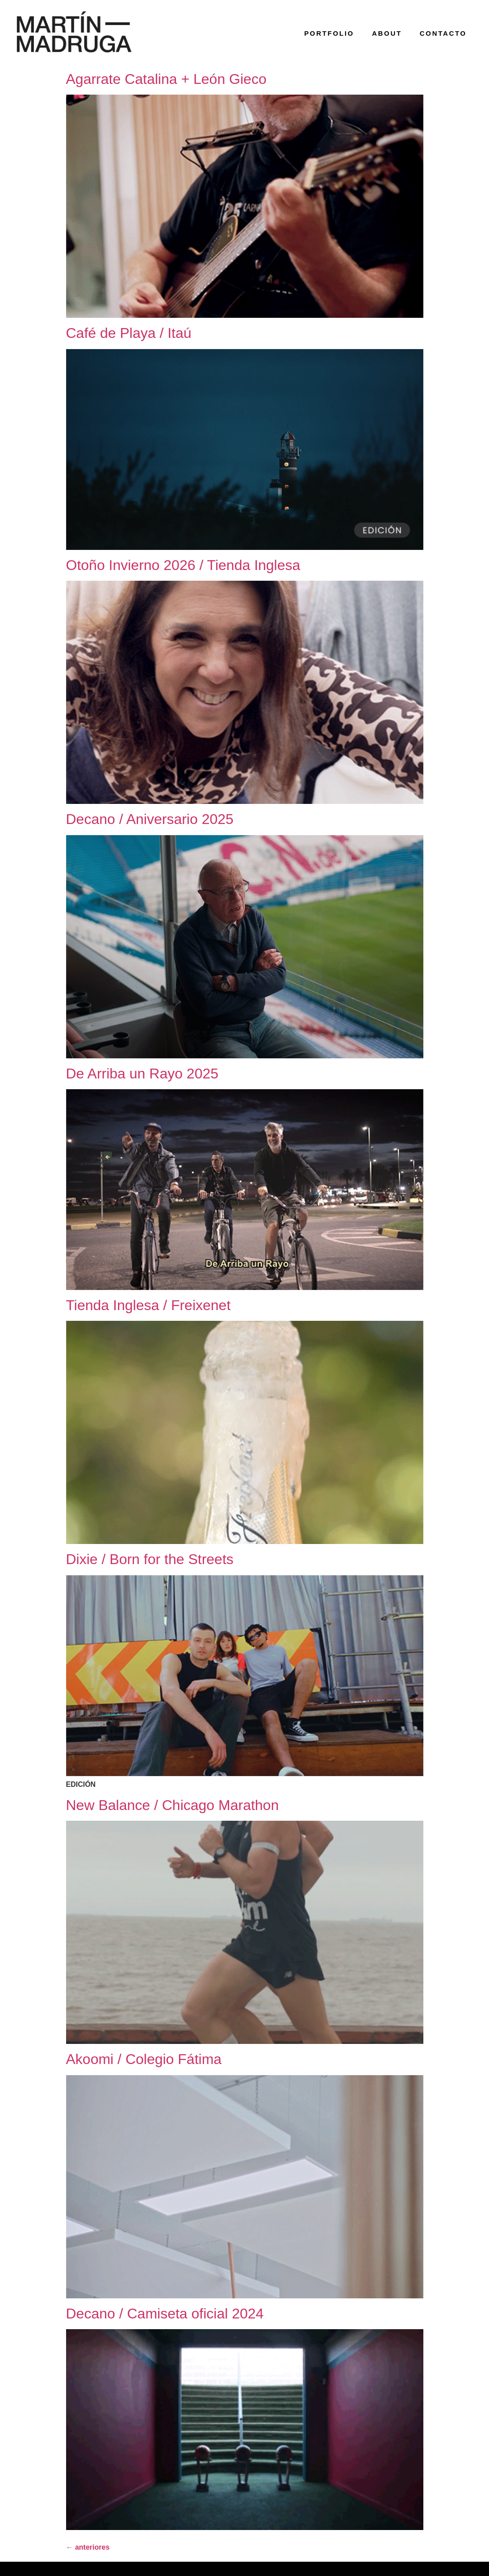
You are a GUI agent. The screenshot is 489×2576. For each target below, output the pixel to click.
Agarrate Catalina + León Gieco (166, 79)
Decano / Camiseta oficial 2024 (165, 2313)
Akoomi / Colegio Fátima (144, 2059)
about (387, 33)
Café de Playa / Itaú (129, 333)
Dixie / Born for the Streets (150, 1559)
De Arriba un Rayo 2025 (142, 1073)
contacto (443, 33)
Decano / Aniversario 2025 (150, 819)
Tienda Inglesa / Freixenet (148, 1305)
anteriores (88, 2547)
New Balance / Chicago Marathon (172, 1805)
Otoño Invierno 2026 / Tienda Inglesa (183, 565)
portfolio (329, 33)
